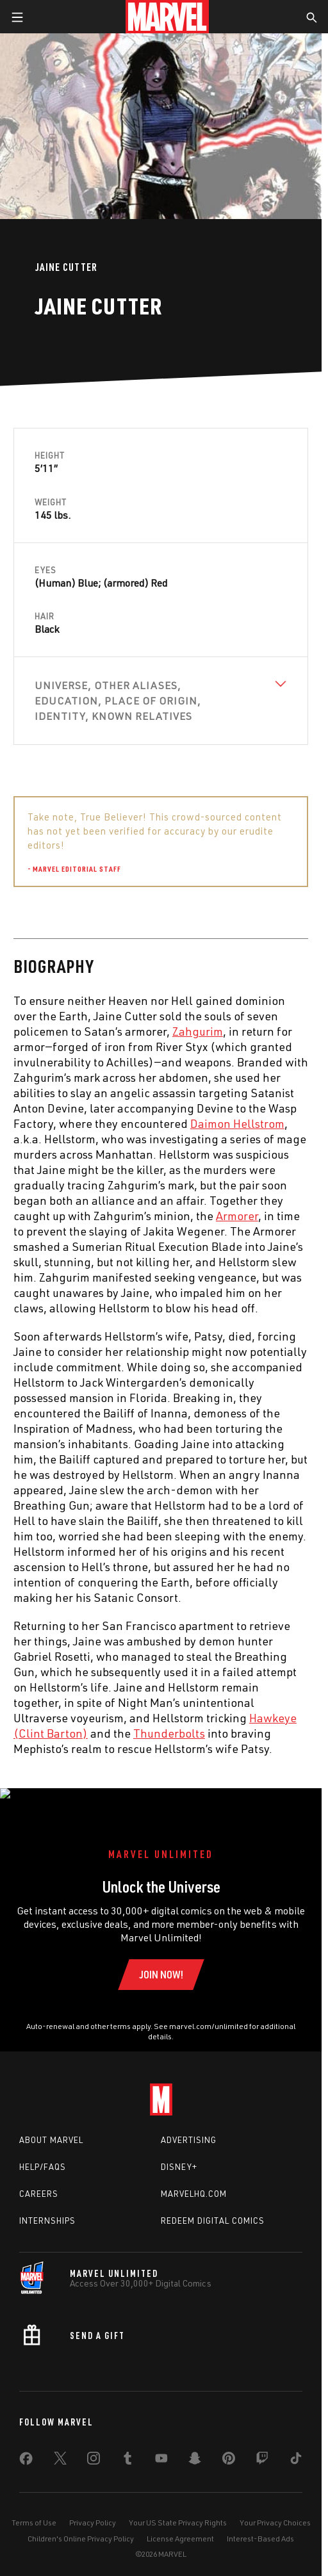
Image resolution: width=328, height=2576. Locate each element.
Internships (47, 2207)
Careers (38, 2180)
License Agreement (180, 2525)
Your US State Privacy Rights (178, 2509)
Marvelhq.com (194, 2180)
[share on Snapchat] (194, 2447)
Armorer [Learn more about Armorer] (237, 1216)
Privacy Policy (92, 2509)
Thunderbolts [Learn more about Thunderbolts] (169, 1733)
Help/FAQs (42, 2153)
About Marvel (51, 2127)
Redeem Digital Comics (213, 2207)
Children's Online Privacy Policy (81, 2525)
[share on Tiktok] (296, 2447)
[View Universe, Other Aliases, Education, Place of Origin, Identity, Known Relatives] (161, 701)
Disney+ (179, 2153)
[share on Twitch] (262, 2447)
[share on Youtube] (161, 2447)
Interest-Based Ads (260, 2525)
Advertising (189, 2127)
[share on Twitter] (60, 2447)
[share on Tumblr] (127, 2447)
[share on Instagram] (93, 2447)
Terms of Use (34, 2509)
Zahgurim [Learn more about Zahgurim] (197, 1031)
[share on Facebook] (26, 2447)
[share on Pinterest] (228, 2447)
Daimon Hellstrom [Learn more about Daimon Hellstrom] (237, 1123)
